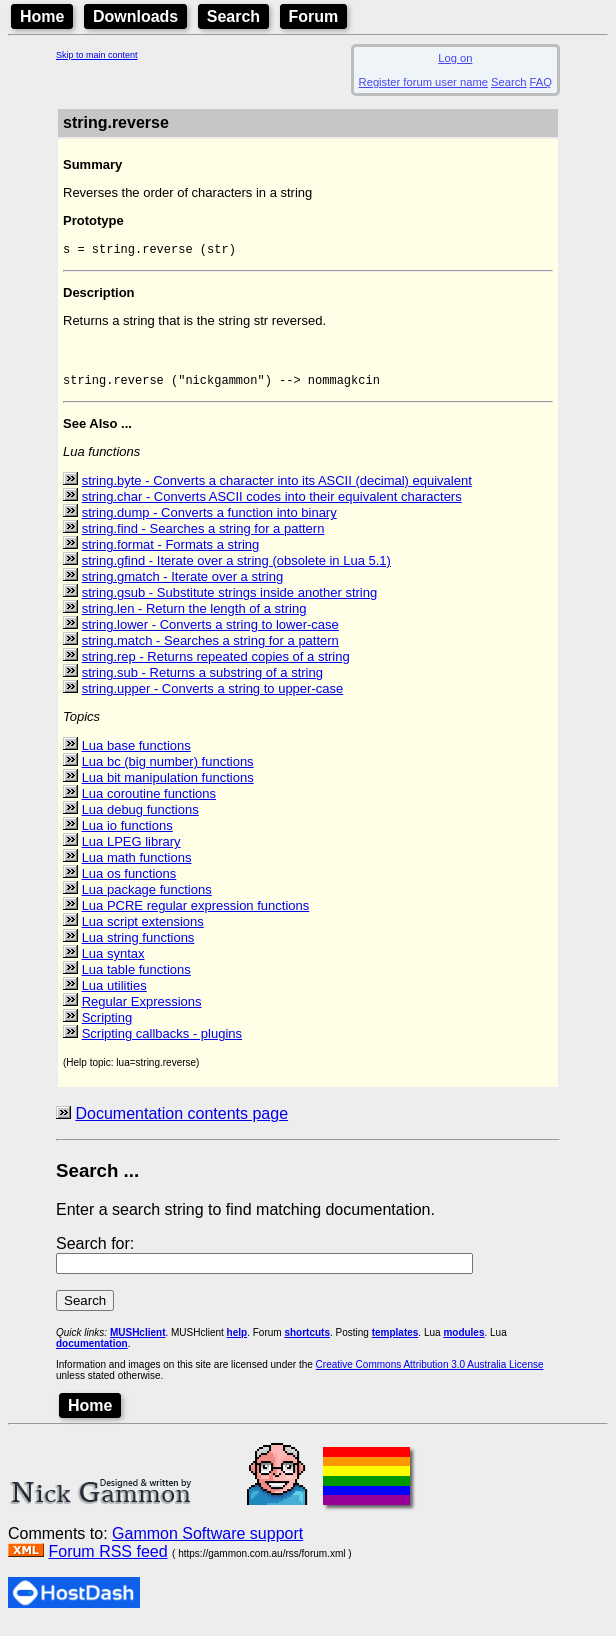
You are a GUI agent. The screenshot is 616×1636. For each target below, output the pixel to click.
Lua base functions (136, 753)
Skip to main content (97, 55)
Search (233, 16)
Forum (314, 16)
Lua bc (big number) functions (168, 769)
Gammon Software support (207, 1541)
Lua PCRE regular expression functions (196, 913)
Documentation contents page (181, 1121)
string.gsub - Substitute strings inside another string (230, 600)
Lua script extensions (143, 929)
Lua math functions (137, 865)
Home (42, 16)
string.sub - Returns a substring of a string (202, 680)
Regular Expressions (142, 1009)
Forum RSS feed (107, 1559)
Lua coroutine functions (149, 801)
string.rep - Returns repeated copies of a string (216, 664)
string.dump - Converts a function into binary (209, 520)
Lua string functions (138, 945)
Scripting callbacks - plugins (162, 1041)
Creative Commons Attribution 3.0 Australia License (430, 1372)
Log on (455, 58)
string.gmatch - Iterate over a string (183, 584)
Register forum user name (423, 82)
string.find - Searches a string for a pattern (203, 536)
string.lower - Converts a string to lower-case (210, 632)
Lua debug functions (140, 817)
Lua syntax (113, 961)
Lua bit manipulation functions (168, 785)
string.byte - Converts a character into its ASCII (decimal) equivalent (277, 488)
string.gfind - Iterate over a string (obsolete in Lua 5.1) (236, 568)
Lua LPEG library (131, 849)
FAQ (541, 82)
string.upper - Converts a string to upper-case (213, 696)
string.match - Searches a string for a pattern (210, 648)
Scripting (107, 1025)
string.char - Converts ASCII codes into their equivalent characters (272, 504)
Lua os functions (129, 881)
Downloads (135, 16)
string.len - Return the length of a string (194, 616)
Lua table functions (136, 977)
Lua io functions (127, 833)
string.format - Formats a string (171, 552)
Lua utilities (114, 993)
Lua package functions (147, 897)
